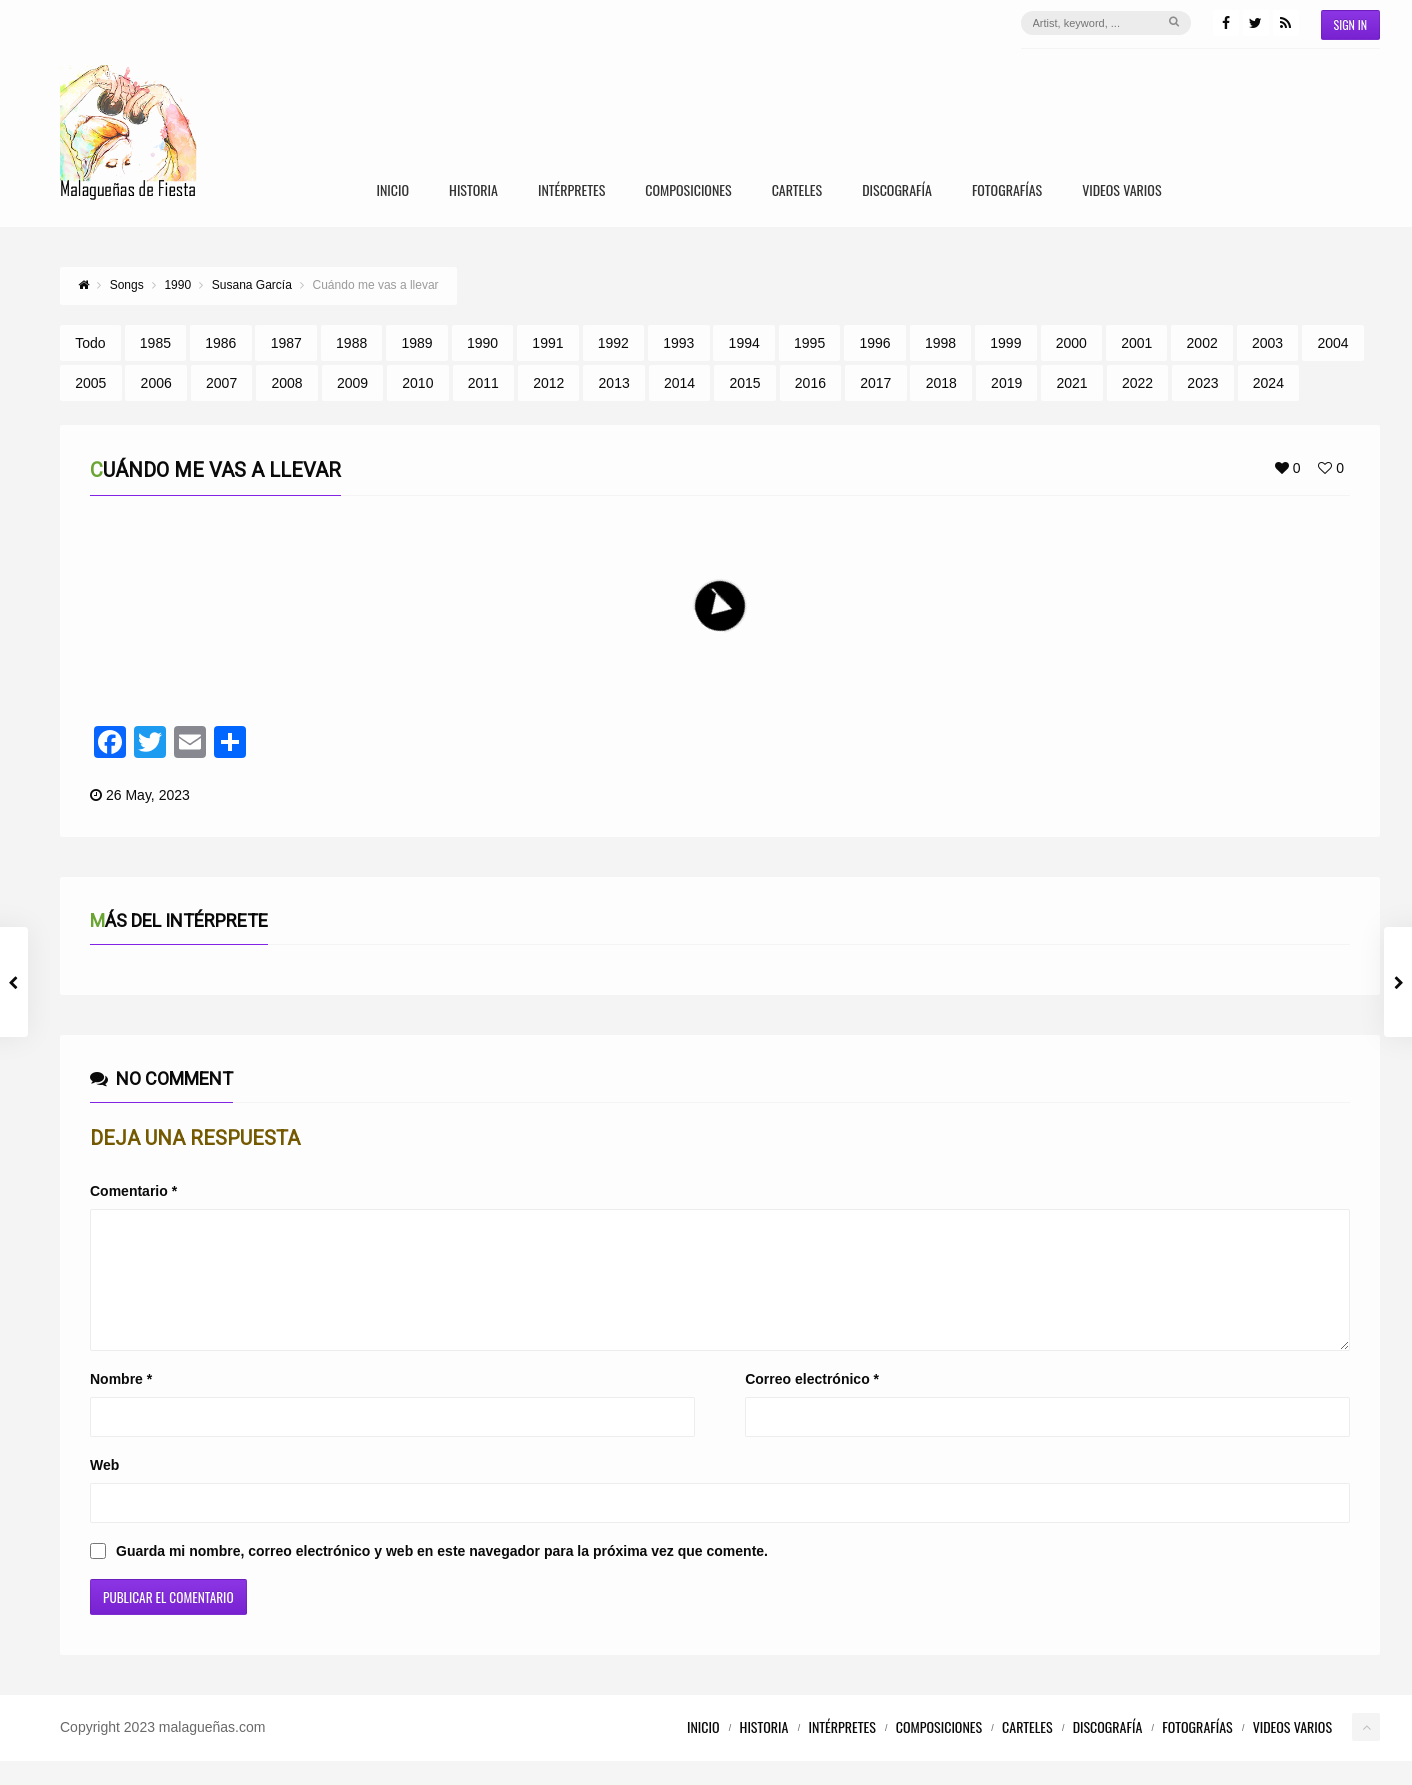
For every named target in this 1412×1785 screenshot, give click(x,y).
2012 (548, 383)
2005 (90, 383)
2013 (614, 383)
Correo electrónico (812, 1403)
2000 (1071, 343)
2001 (1136, 343)
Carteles (797, 191)
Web (104, 1489)
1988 (351, 343)
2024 (1268, 383)
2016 (810, 383)
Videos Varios (1121, 191)
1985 (155, 343)
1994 (744, 343)
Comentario (133, 1191)
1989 (417, 343)
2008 (286, 383)
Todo (90, 343)
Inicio (392, 191)
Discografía (897, 191)
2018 (941, 383)
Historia (473, 191)
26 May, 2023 (148, 795)
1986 (220, 343)
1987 (286, 343)
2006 (156, 383)
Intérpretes (571, 191)
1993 (678, 343)
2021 (1072, 383)
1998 (940, 343)
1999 (1005, 343)
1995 (809, 343)
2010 (417, 383)
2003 (1267, 343)
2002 (1202, 343)
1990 (482, 343)
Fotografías (1007, 191)
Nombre (121, 1403)
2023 (1202, 383)
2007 (221, 383)
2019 (1006, 383)
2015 (744, 383)
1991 (547, 343)
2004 (1332, 343)
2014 (679, 383)
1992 (613, 343)
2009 (352, 383)
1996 (874, 343)
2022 (1137, 383)
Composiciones (688, 191)
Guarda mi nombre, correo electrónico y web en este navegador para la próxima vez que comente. (442, 1575)
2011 (483, 383)
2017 (875, 383)
